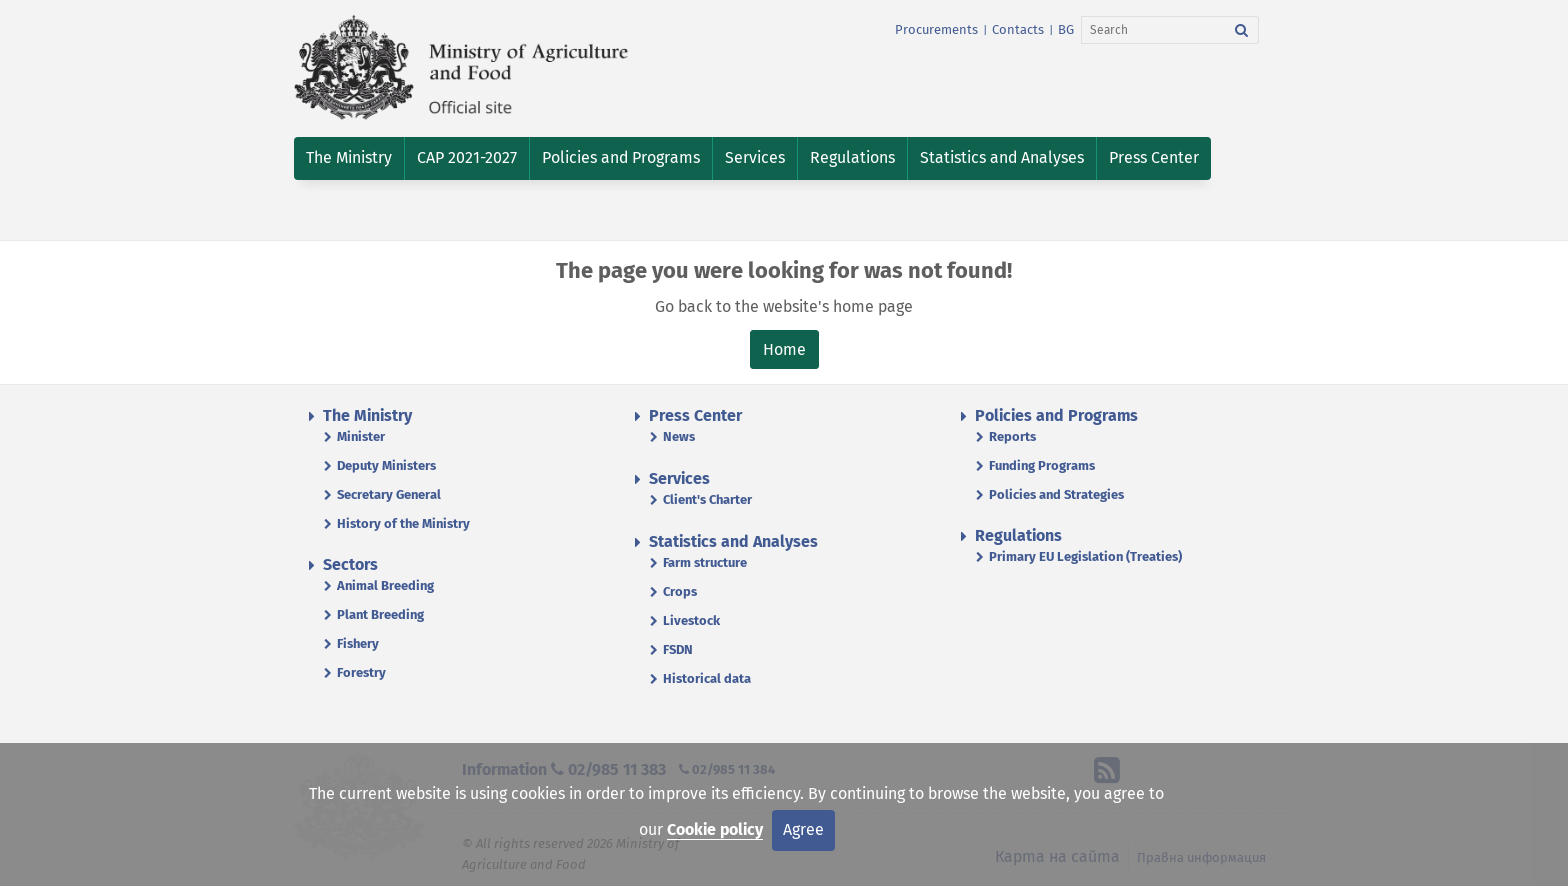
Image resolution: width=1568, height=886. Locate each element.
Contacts (1018, 29)
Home (784, 349)
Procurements (936, 29)
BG (1066, 29)
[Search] (1153, 30)
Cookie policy (715, 829)
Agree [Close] (803, 829)
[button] (349, 158)
